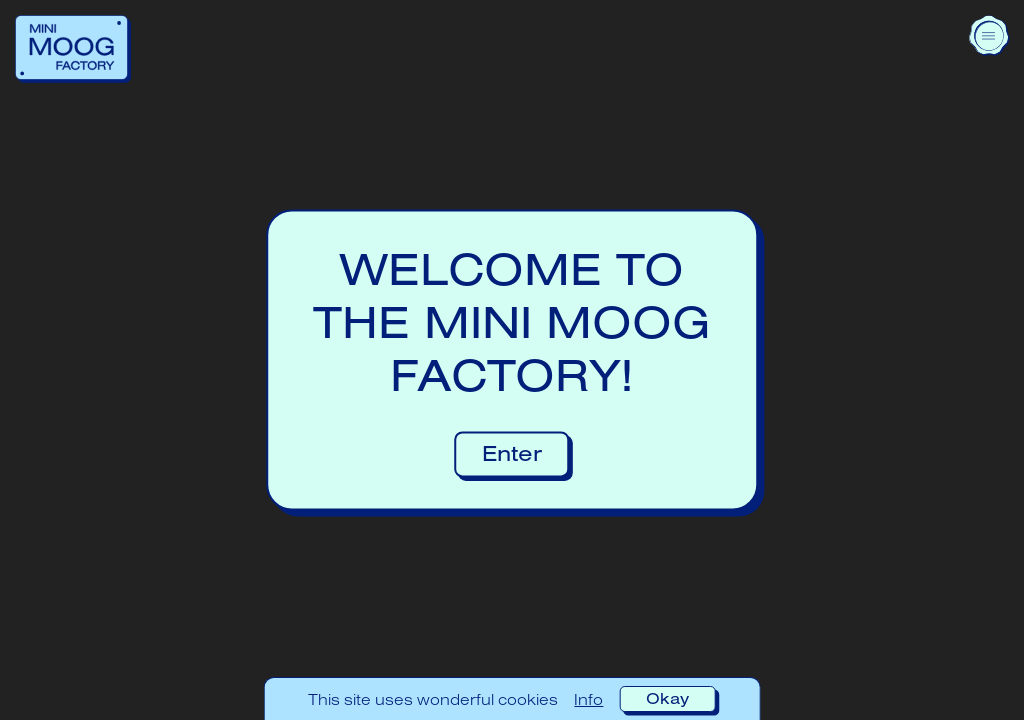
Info (588, 699)
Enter (512, 453)
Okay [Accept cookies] (667, 698)
